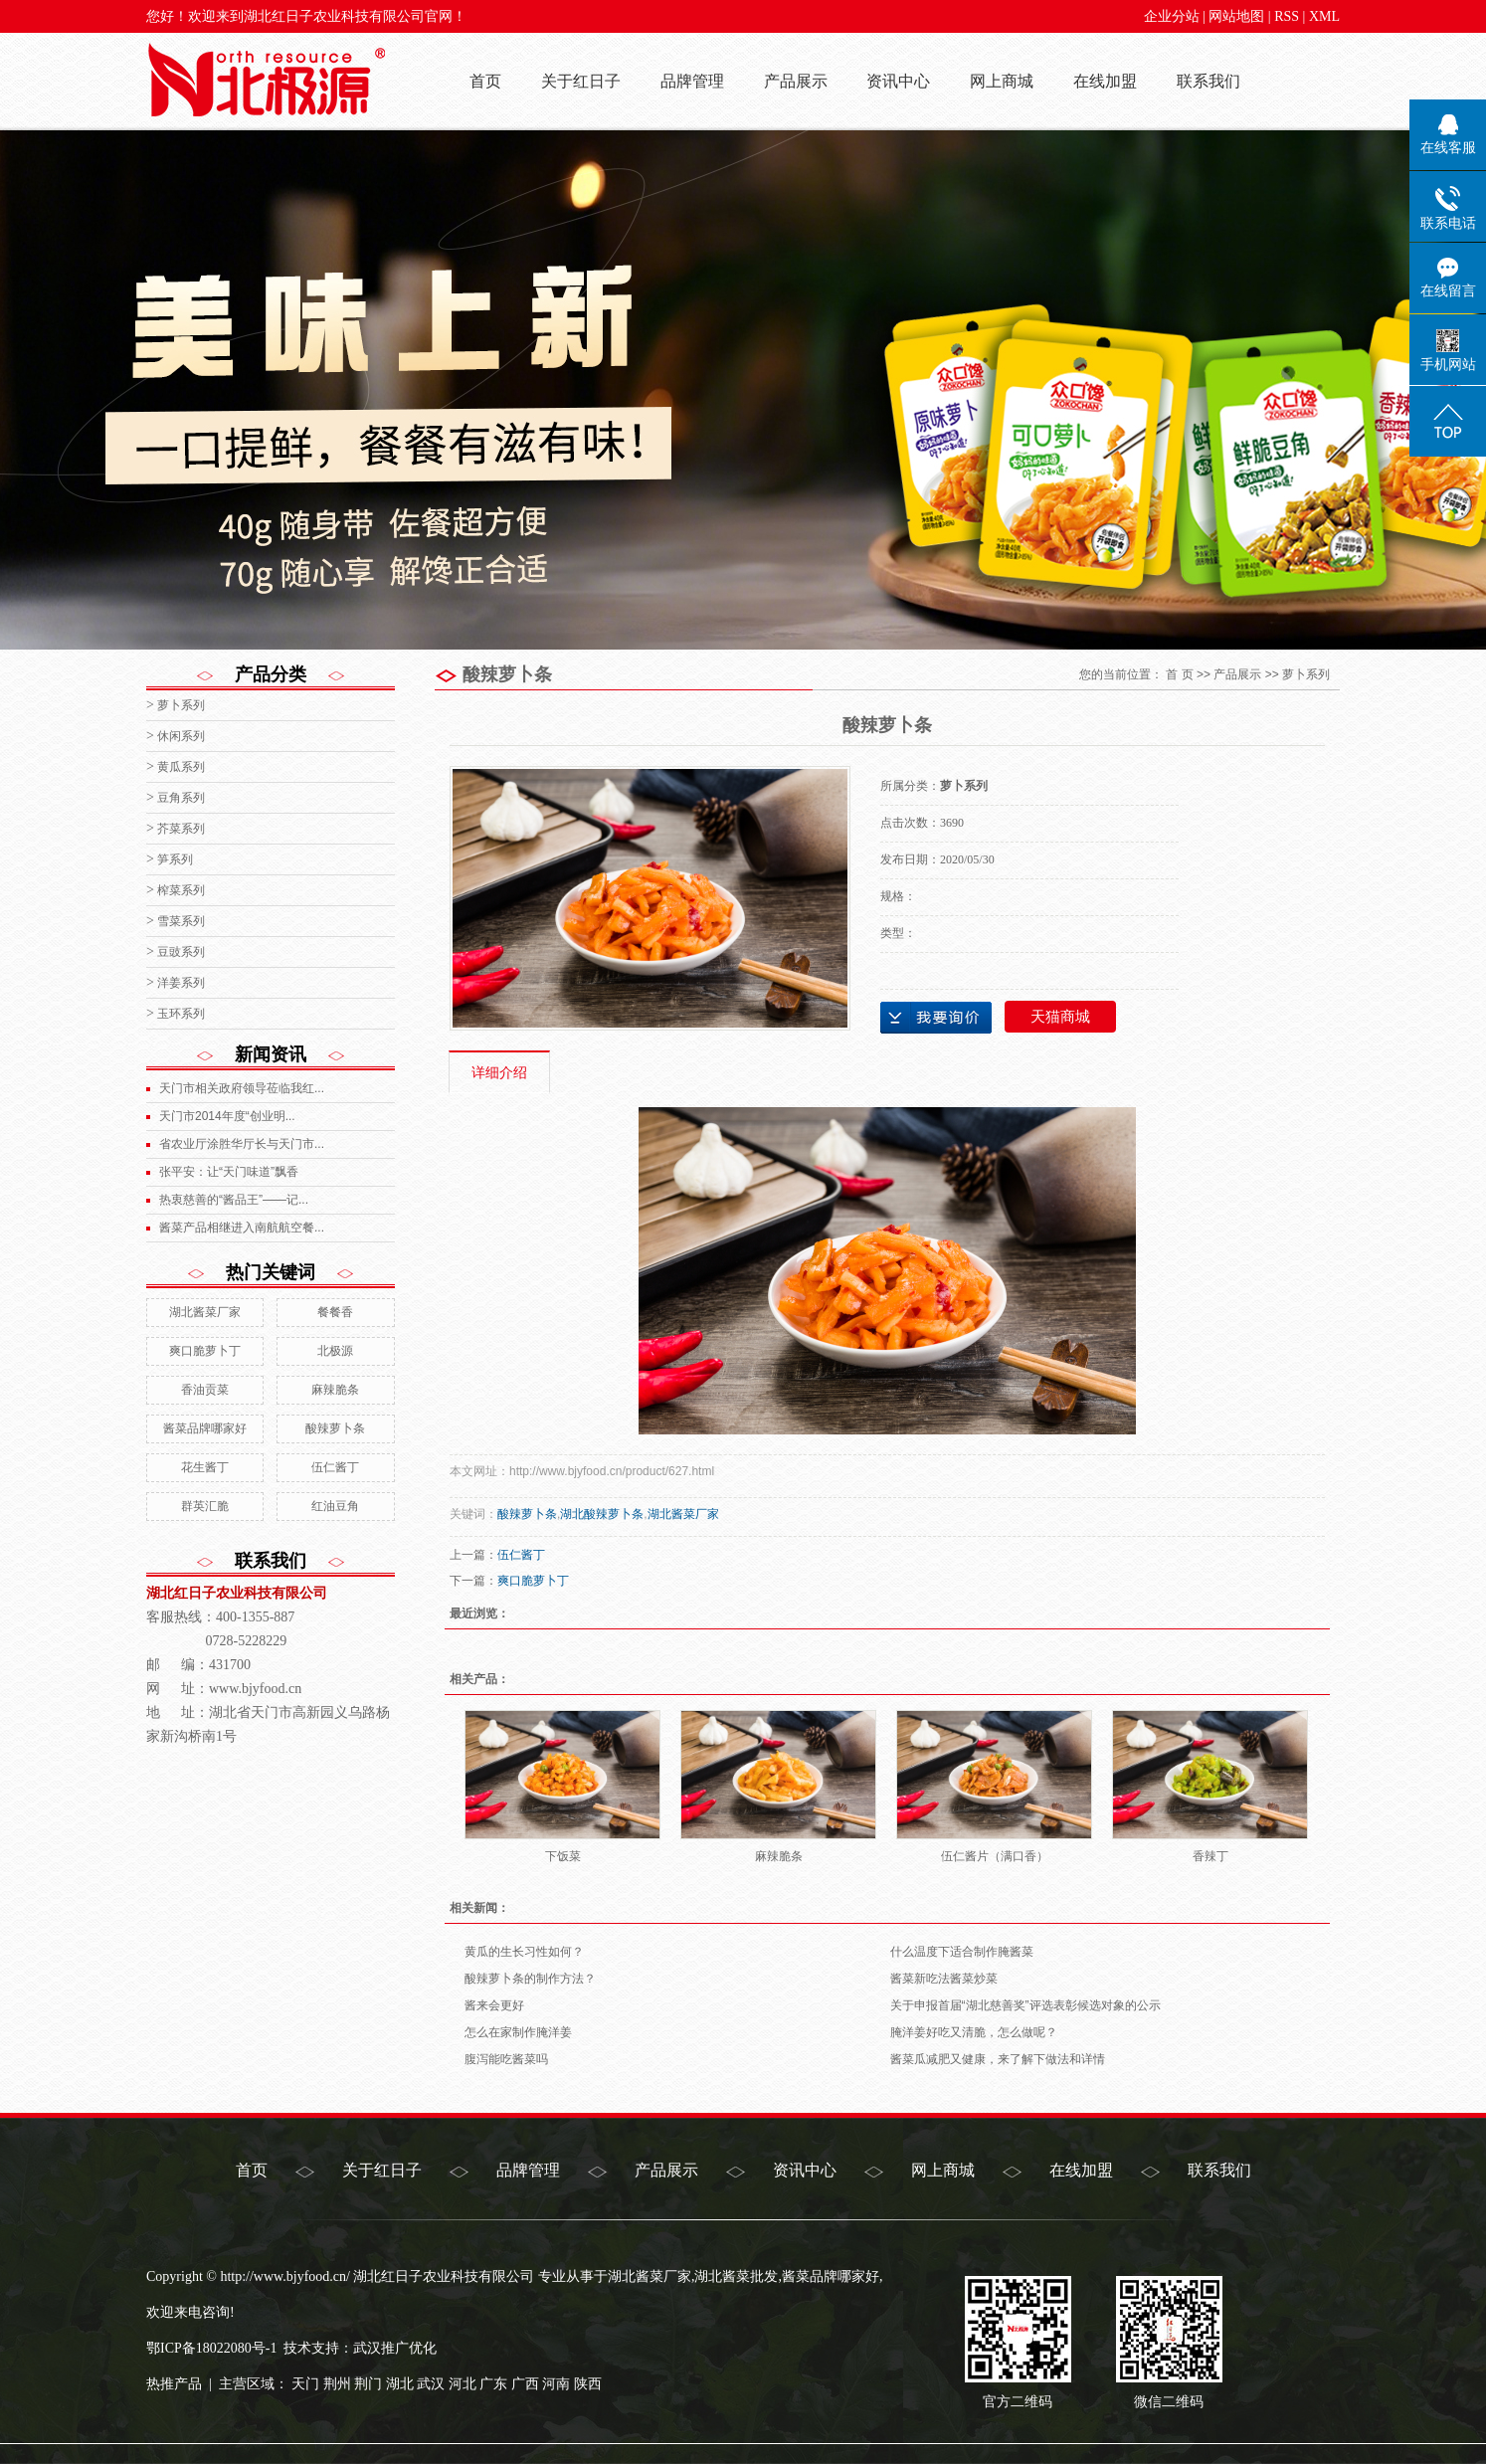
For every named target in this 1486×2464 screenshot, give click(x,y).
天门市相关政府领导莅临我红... (241, 1088)
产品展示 (796, 81)
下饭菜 (563, 1856)
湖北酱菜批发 (736, 2276)
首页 (485, 81)
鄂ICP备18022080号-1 (211, 2348)
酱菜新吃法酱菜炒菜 (944, 1979)
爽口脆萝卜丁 (205, 1351)
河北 (462, 2383)
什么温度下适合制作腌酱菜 (961, 1952)
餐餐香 (335, 1312)
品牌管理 (692, 81)
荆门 (368, 2383)
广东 (493, 2383)
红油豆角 (335, 1506)
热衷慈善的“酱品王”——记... (233, 1200)
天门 (305, 2383)
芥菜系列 (181, 829)
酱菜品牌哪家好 (205, 1428)
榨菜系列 (181, 890)
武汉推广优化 (395, 2348)
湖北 (400, 2383)
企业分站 (1172, 16)
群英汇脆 (205, 1506)
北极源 (335, 1351)
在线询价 (936, 1018)
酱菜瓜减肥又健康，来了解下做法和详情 (997, 2059)
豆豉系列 (181, 952)
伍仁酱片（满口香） (994, 1856)
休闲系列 (181, 736)
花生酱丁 (205, 1467)
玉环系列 (181, 1014)
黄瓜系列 (181, 767)
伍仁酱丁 (335, 1467)
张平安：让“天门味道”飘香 (228, 1172)
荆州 (337, 2383)
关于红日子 (581, 81)
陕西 (588, 2383)
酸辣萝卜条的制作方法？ (530, 1979)
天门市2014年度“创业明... (227, 1116)
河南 (556, 2383)
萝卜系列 (181, 705)
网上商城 (1001, 81)
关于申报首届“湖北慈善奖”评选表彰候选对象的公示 (1025, 2005)
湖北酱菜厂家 (205, 1312)
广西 (525, 2383)
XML (1324, 16)
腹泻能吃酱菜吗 (506, 2059)
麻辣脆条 (335, 1390)
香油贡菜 (205, 1390)
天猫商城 (1060, 1017)
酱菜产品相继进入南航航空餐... (241, 1227)
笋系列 (175, 859)
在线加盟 (1105, 81)
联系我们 (1208, 81)
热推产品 (174, 2383)
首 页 (1179, 674)
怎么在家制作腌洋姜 (518, 2032)
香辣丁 (1210, 1856)
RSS (1286, 16)
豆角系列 (181, 798)
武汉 (431, 2383)
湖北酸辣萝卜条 (602, 1514)
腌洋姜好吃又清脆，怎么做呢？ (973, 2032)
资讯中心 (898, 81)
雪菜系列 (181, 921)
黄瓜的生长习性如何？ (524, 1952)
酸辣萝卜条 (335, 1428)
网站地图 (1236, 16)
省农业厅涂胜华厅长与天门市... (241, 1144)
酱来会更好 (494, 2005)
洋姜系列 (181, 983)
